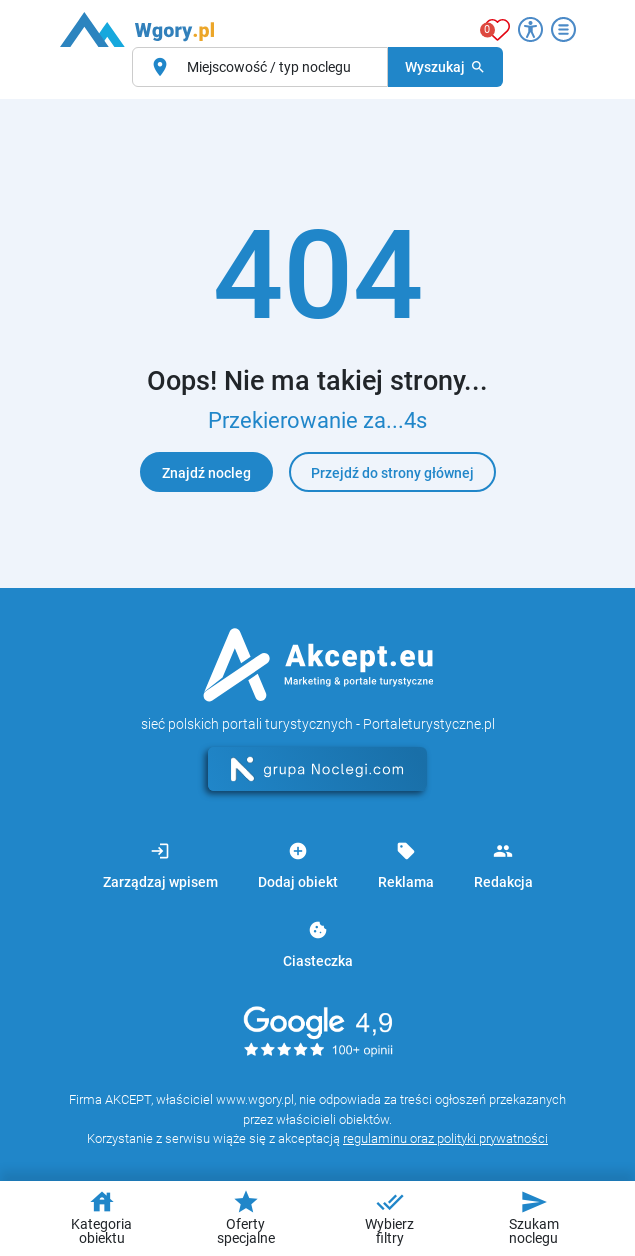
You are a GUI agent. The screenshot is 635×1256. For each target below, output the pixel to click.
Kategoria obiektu (101, 1217)
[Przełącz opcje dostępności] (530, 29)
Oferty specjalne (246, 1217)
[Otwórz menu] (563, 29)
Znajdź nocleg (206, 473)
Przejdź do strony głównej (392, 473)
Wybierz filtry (389, 1217)
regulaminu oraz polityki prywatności (445, 1138)
